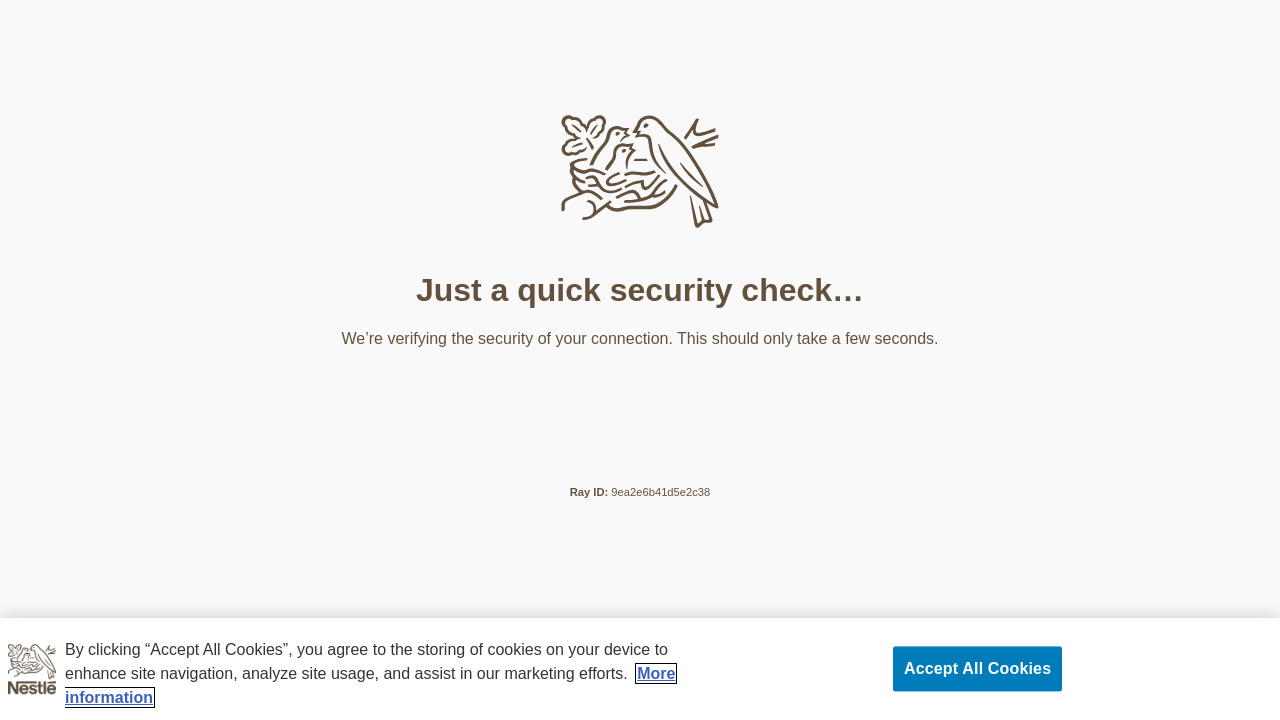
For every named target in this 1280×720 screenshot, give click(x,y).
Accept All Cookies (977, 668)
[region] (640, 669)
